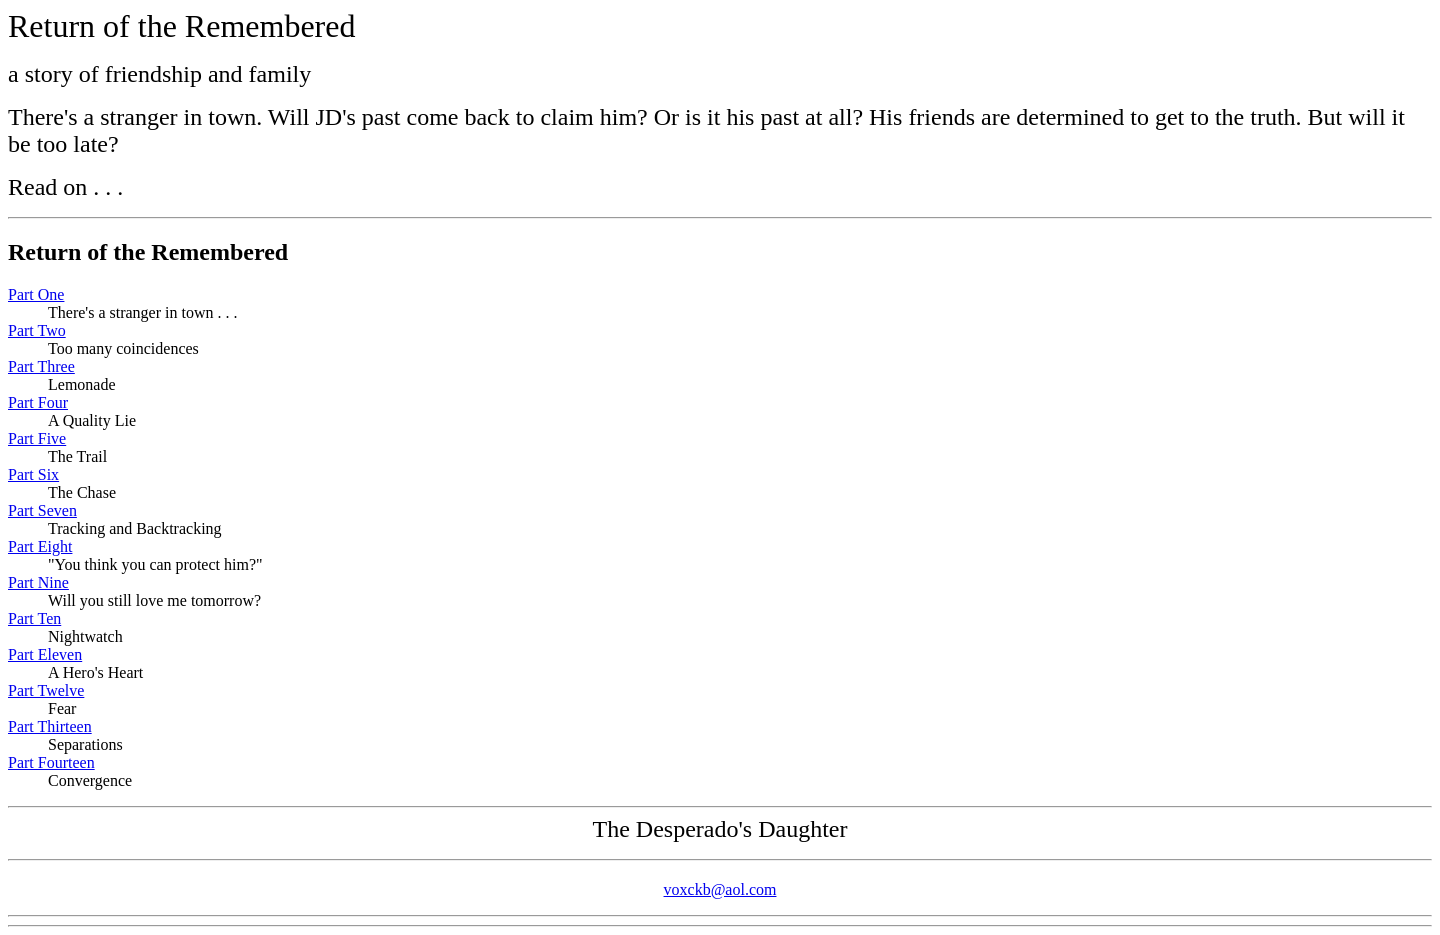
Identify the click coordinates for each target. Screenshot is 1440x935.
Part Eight (40, 546)
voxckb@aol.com (720, 889)
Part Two (37, 330)
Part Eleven (45, 654)
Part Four (38, 402)
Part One (36, 294)
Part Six (33, 474)
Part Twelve (46, 690)
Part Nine (38, 582)
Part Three (41, 366)
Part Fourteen (51, 762)
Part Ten (34, 618)
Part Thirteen (50, 726)
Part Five (37, 438)
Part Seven (42, 510)
